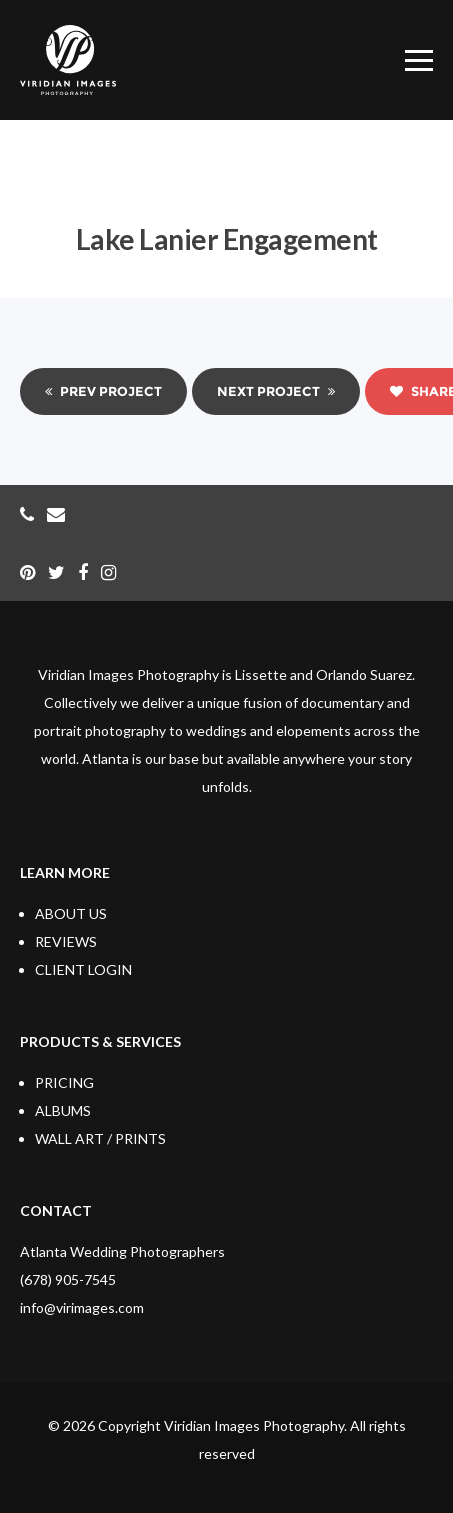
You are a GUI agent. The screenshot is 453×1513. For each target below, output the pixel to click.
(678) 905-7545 (68, 1279)
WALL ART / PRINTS (100, 1138)
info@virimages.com (82, 1307)
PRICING (64, 1082)
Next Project (276, 391)
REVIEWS (66, 941)
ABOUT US (71, 913)
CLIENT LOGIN (83, 969)
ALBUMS (63, 1110)
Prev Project (103, 391)
